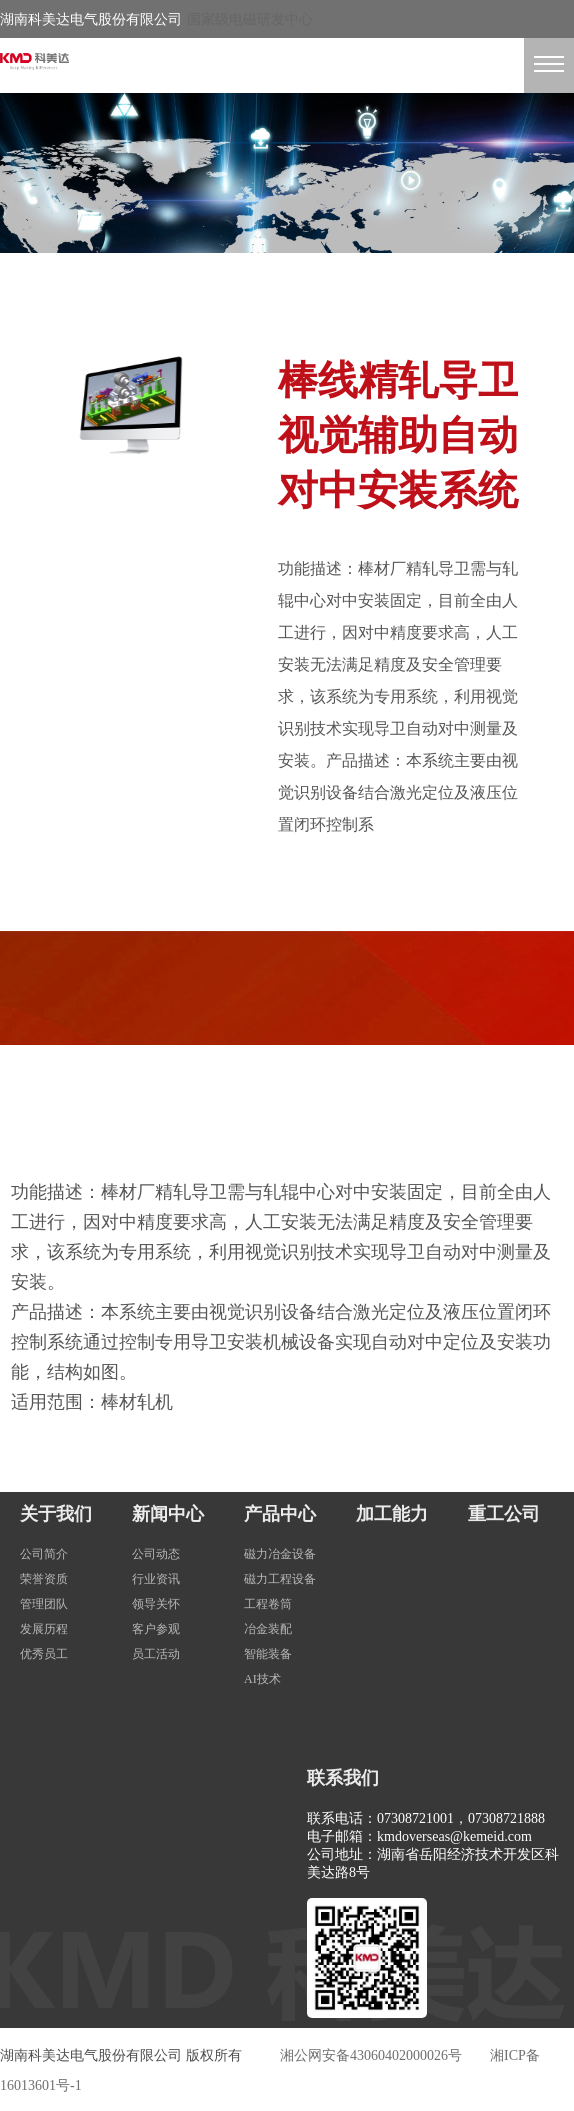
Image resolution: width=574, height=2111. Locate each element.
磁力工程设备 (280, 1579)
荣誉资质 (44, 1579)
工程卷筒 (268, 1604)
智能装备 (268, 1654)
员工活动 (156, 1654)
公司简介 (44, 1554)
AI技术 (262, 1679)
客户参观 (156, 1629)
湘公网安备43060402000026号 (371, 2055)
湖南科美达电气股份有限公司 (91, 19)
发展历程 (44, 1629)
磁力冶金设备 (280, 1554)
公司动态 (156, 1554)
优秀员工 (44, 1654)
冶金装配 (268, 1629)
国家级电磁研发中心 (250, 19)
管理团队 (44, 1604)
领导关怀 (156, 1604)
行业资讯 (156, 1579)
